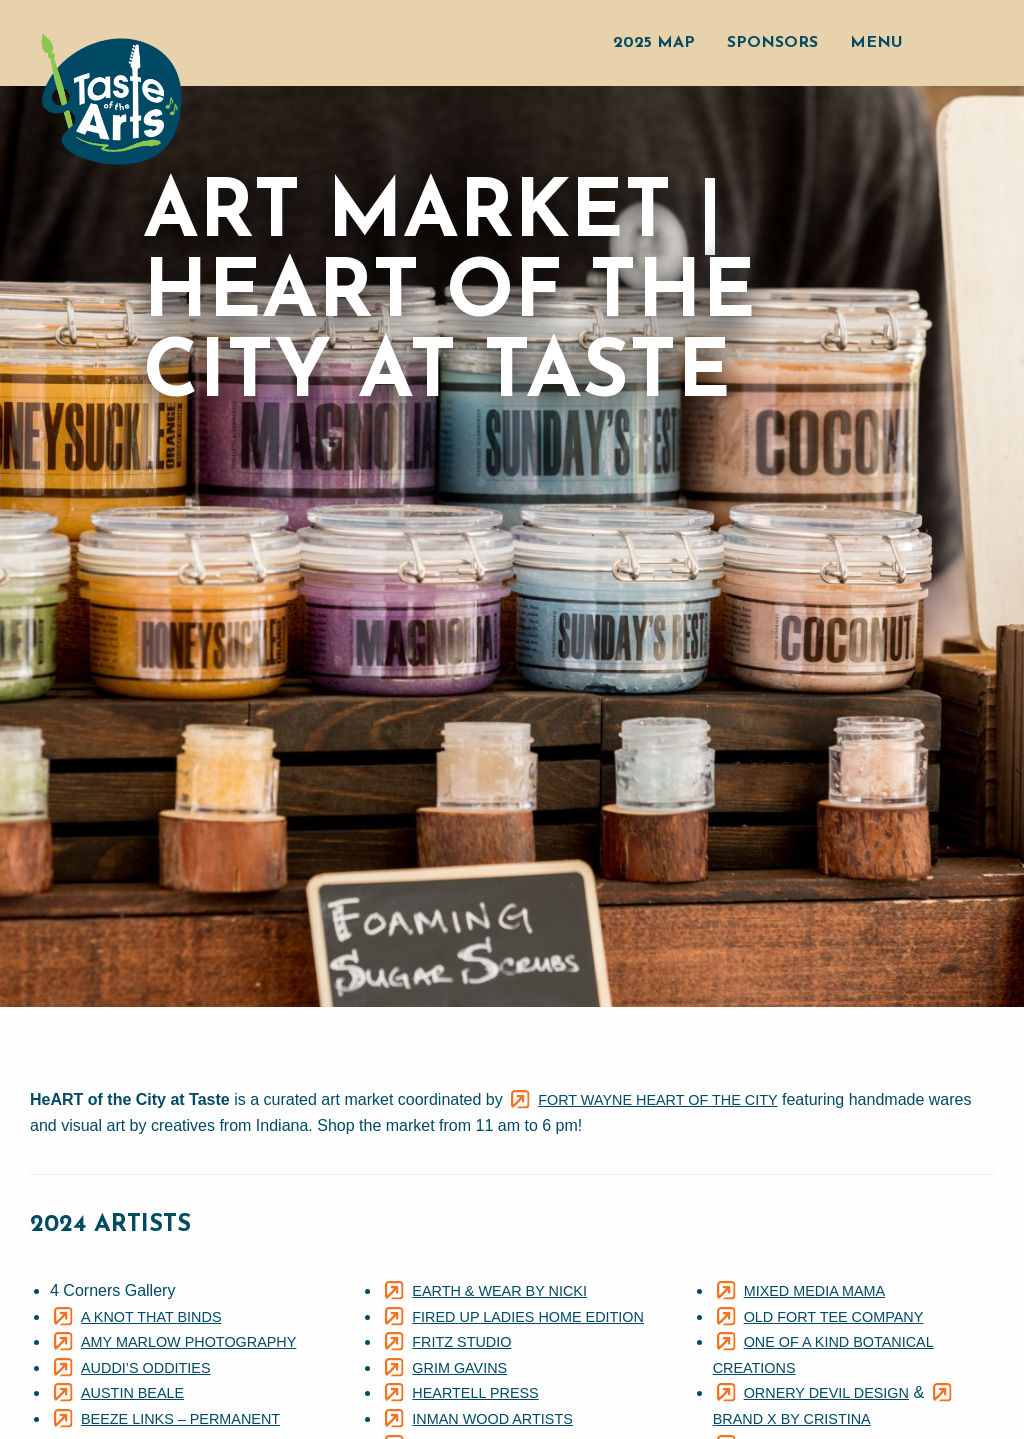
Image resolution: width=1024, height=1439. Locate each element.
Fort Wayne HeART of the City (657, 1100)
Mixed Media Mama (815, 1291)
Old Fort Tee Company (834, 1317)
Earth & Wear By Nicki (499, 1291)
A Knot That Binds (151, 1317)
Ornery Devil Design (826, 1393)
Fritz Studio (461, 1342)
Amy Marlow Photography (188, 1342)
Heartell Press (475, 1393)
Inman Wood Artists (492, 1419)
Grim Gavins (459, 1368)
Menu (876, 43)
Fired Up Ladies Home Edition (528, 1317)
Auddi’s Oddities (146, 1368)
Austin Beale (132, 1393)
